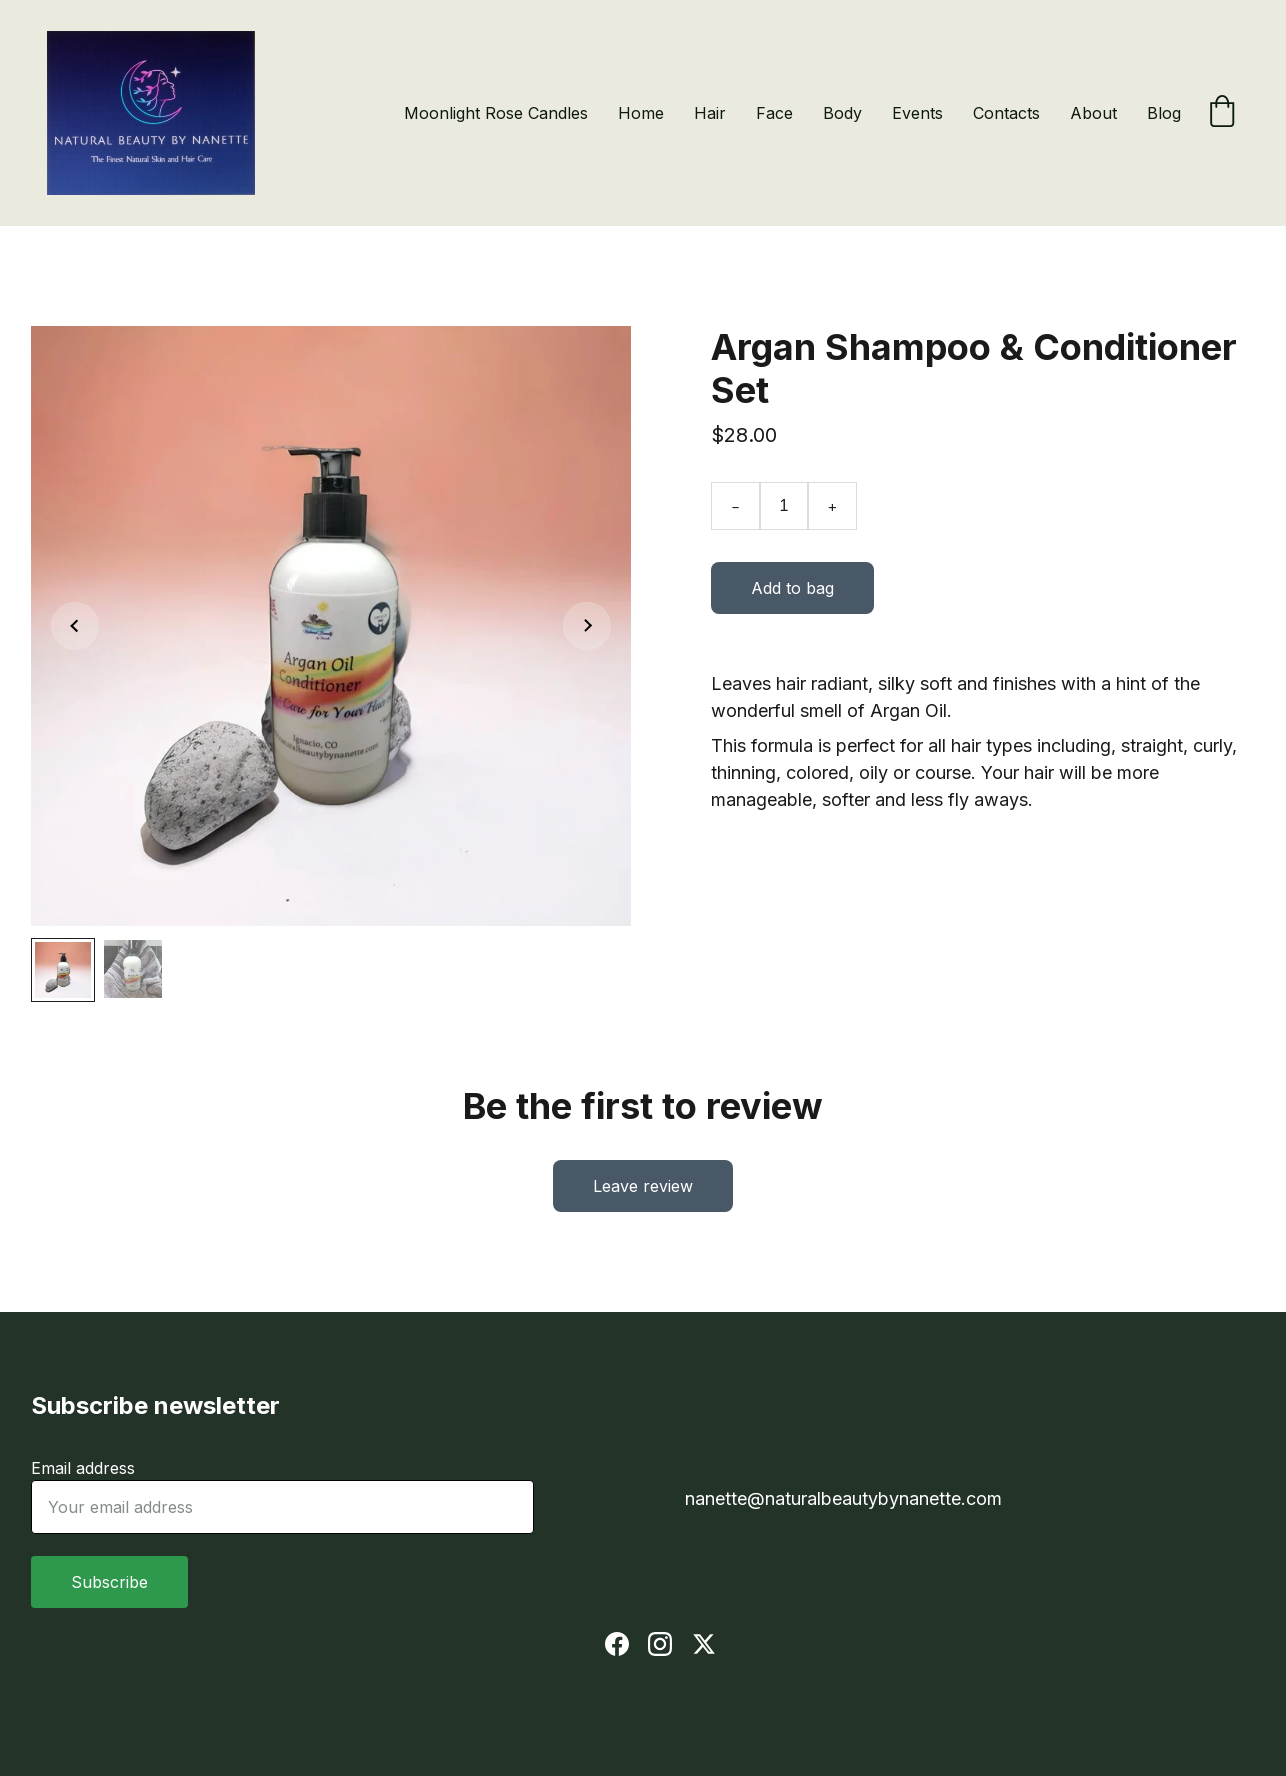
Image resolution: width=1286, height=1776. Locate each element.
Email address (83, 1468)
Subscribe (109, 1582)
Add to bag (792, 588)
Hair (710, 113)
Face (774, 113)
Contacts (1006, 113)
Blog (1164, 113)
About (1093, 113)
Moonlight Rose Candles (496, 113)
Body (842, 113)
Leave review (643, 1186)
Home (641, 113)
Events (917, 113)
